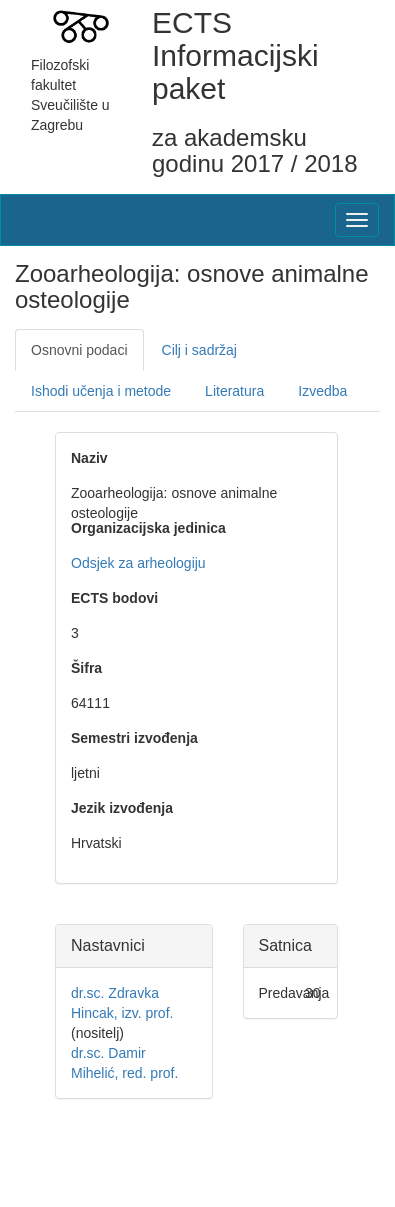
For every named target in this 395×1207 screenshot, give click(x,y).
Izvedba (322, 391)
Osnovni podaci (79, 350)
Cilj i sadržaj (199, 350)
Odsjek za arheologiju (138, 563)
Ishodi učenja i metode (101, 391)
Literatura (234, 391)
